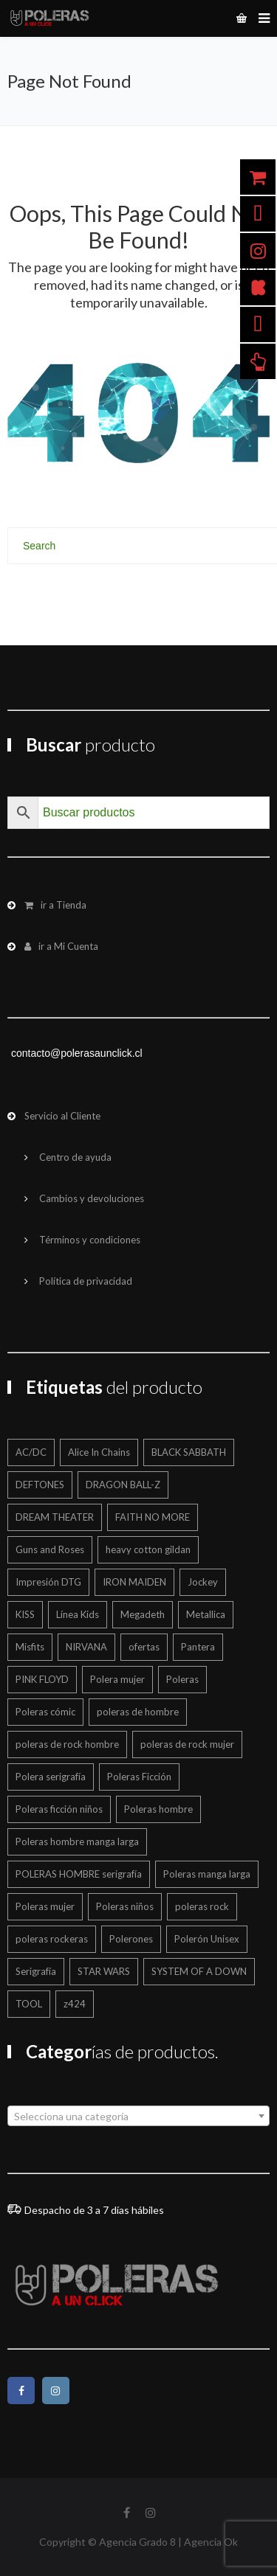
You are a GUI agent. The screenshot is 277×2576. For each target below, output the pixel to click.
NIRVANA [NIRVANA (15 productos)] (86, 1647)
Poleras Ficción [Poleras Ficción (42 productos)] (139, 1776)
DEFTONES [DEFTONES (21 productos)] (40, 1484)
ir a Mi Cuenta (61, 946)
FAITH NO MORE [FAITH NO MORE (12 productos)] (152, 1517)
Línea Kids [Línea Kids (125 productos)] (77, 1614)
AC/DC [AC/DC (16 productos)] (31, 1452)
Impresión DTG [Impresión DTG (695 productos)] (48, 1582)
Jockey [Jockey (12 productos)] (203, 1582)
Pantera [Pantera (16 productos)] (198, 1647)
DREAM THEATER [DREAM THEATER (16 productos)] (55, 1517)
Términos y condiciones (89, 1240)
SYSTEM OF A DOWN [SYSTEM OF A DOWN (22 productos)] (199, 1971)
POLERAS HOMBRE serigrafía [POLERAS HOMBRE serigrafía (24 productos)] (79, 1874)
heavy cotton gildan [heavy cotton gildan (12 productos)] (148, 1549)
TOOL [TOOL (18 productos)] (29, 2004)
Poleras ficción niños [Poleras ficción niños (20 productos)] (59, 1809)
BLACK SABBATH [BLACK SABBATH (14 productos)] (188, 1452)
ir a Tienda (55, 905)
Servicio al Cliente (62, 1116)
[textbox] (138, 2116)
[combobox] (138, 2115)
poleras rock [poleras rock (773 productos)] (202, 1906)
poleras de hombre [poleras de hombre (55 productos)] (138, 1712)
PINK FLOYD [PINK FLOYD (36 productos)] (42, 1679)
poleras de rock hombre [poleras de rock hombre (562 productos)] (67, 1744)
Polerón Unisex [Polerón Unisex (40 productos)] (206, 1939)
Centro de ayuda (75, 1157)
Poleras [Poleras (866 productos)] (182, 1679)
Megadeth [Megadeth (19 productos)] (142, 1614)
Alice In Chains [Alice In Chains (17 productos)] (99, 1452)
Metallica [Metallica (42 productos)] (205, 1614)
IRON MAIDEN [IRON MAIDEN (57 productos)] (134, 1582)
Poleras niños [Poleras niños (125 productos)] (125, 1906)
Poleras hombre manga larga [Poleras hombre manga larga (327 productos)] (77, 1841)
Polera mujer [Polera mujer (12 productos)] (117, 1679)
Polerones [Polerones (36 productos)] (131, 1939)
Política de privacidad (85, 1281)
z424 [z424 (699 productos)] (75, 2004)
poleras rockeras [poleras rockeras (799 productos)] (52, 1939)
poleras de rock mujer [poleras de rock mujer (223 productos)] (187, 1744)
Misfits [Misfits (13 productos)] (30, 1647)
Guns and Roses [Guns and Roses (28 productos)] (50, 1549)
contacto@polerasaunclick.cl (77, 1053)
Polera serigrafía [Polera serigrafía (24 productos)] (51, 1776)
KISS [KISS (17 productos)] (25, 1614)
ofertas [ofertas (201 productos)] (144, 1647)
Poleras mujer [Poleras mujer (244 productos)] (45, 1906)
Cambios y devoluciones (91, 1198)
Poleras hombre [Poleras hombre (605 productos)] (158, 1809)
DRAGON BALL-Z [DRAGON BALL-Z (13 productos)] (123, 1484)
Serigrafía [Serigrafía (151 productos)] (36, 1971)
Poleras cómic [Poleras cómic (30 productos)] (45, 1712)
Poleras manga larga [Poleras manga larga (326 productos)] (206, 1874)
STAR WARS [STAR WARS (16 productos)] (104, 1971)
